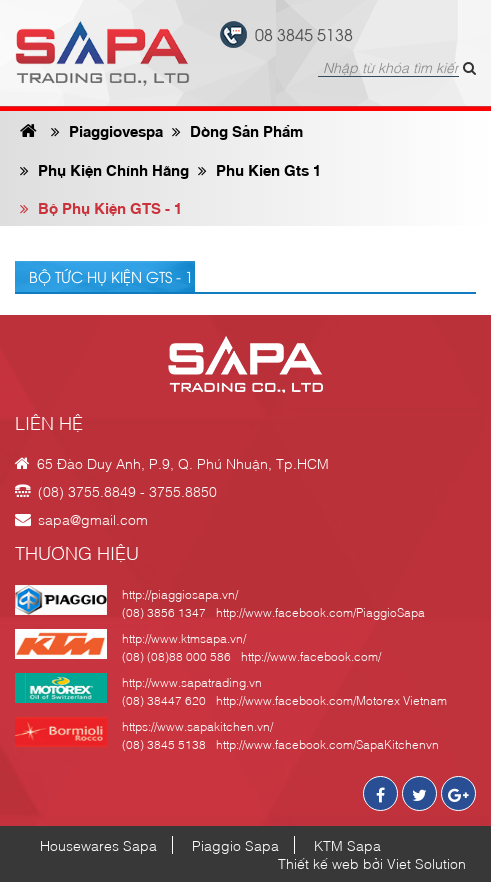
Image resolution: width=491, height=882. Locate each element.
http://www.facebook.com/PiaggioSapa (320, 612)
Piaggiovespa (107, 130)
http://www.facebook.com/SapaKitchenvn (327, 744)
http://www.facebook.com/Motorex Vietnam (331, 700)
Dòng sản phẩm (237, 130)
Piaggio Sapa (235, 845)
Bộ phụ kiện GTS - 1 (101, 207)
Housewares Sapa (98, 845)
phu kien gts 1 (259, 169)
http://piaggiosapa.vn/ (180, 594)
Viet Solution (426, 862)
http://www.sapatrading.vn (192, 682)
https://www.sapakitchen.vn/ (197, 726)
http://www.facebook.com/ (311, 656)
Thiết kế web (318, 862)
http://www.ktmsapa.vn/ (184, 638)
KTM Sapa (347, 845)
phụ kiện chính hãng (104, 169)
